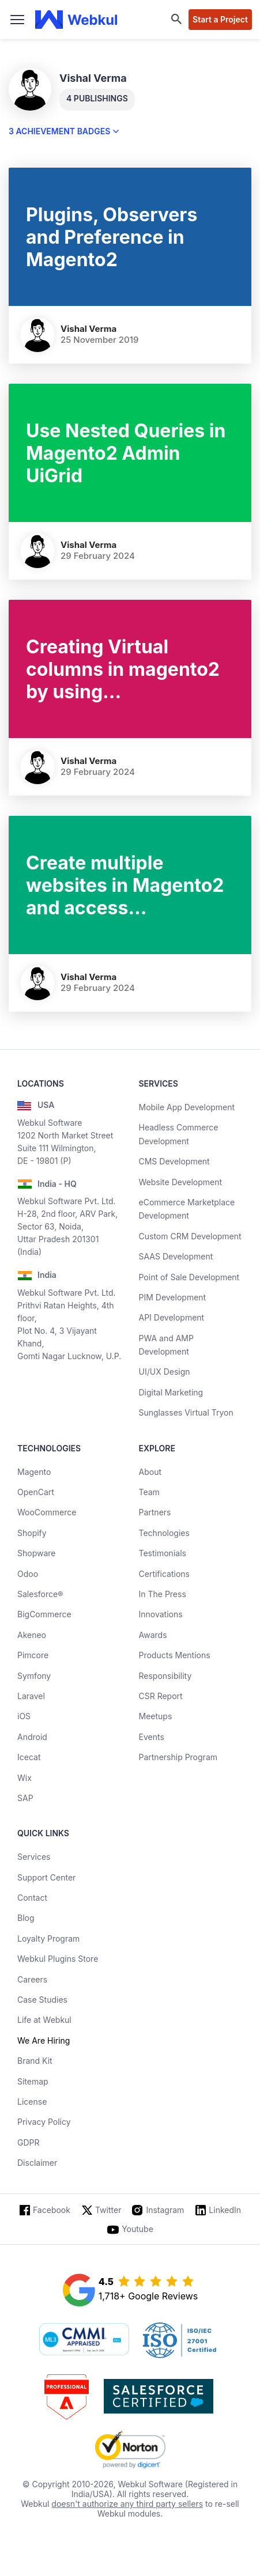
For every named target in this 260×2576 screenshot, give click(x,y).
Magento (34, 1472)
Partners (155, 1512)
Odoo (27, 1574)
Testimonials (162, 1553)
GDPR (28, 2142)
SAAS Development (176, 1256)
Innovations (161, 1614)
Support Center (46, 1877)
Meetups (155, 1716)
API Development (172, 1317)
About (150, 1472)
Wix (24, 1778)
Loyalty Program (48, 1938)
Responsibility (165, 1676)
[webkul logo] (76, 19)
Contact (32, 1897)
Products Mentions (174, 1655)
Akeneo (31, 1635)
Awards (153, 1635)
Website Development (181, 1182)
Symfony (34, 1676)
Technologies (164, 1533)
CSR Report (161, 1696)
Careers (32, 1979)
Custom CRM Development (190, 1236)
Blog (26, 1918)
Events (151, 1737)
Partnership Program (178, 1757)
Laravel (31, 1696)
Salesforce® (40, 1594)
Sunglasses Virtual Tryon (186, 1412)
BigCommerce (44, 1614)
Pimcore (32, 1655)
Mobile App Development (187, 1107)
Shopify (32, 1533)
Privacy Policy (44, 2122)
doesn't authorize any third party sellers (127, 2504)
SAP (25, 1798)
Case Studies (42, 1999)
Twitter (108, 2210)
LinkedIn (225, 2210)
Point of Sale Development (189, 1277)
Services (33, 1857)
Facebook (51, 2210)
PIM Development (172, 1297)
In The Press (162, 1594)
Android (32, 1737)
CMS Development (174, 1161)
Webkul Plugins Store (57, 1959)
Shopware (36, 1553)
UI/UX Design (164, 1371)
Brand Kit (34, 2061)
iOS (24, 1716)
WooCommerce (46, 1512)
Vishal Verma (88, 328)
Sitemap (32, 2081)
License (32, 2101)
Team (149, 1492)
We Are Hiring (43, 2040)
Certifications (164, 1574)
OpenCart (35, 1492)
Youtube (137, 2229)
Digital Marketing (171, 1392)
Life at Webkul (44, 2020)
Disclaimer (37, 2163)
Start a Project (220, 19)
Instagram (165, 2210)
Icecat (29, 1757)
